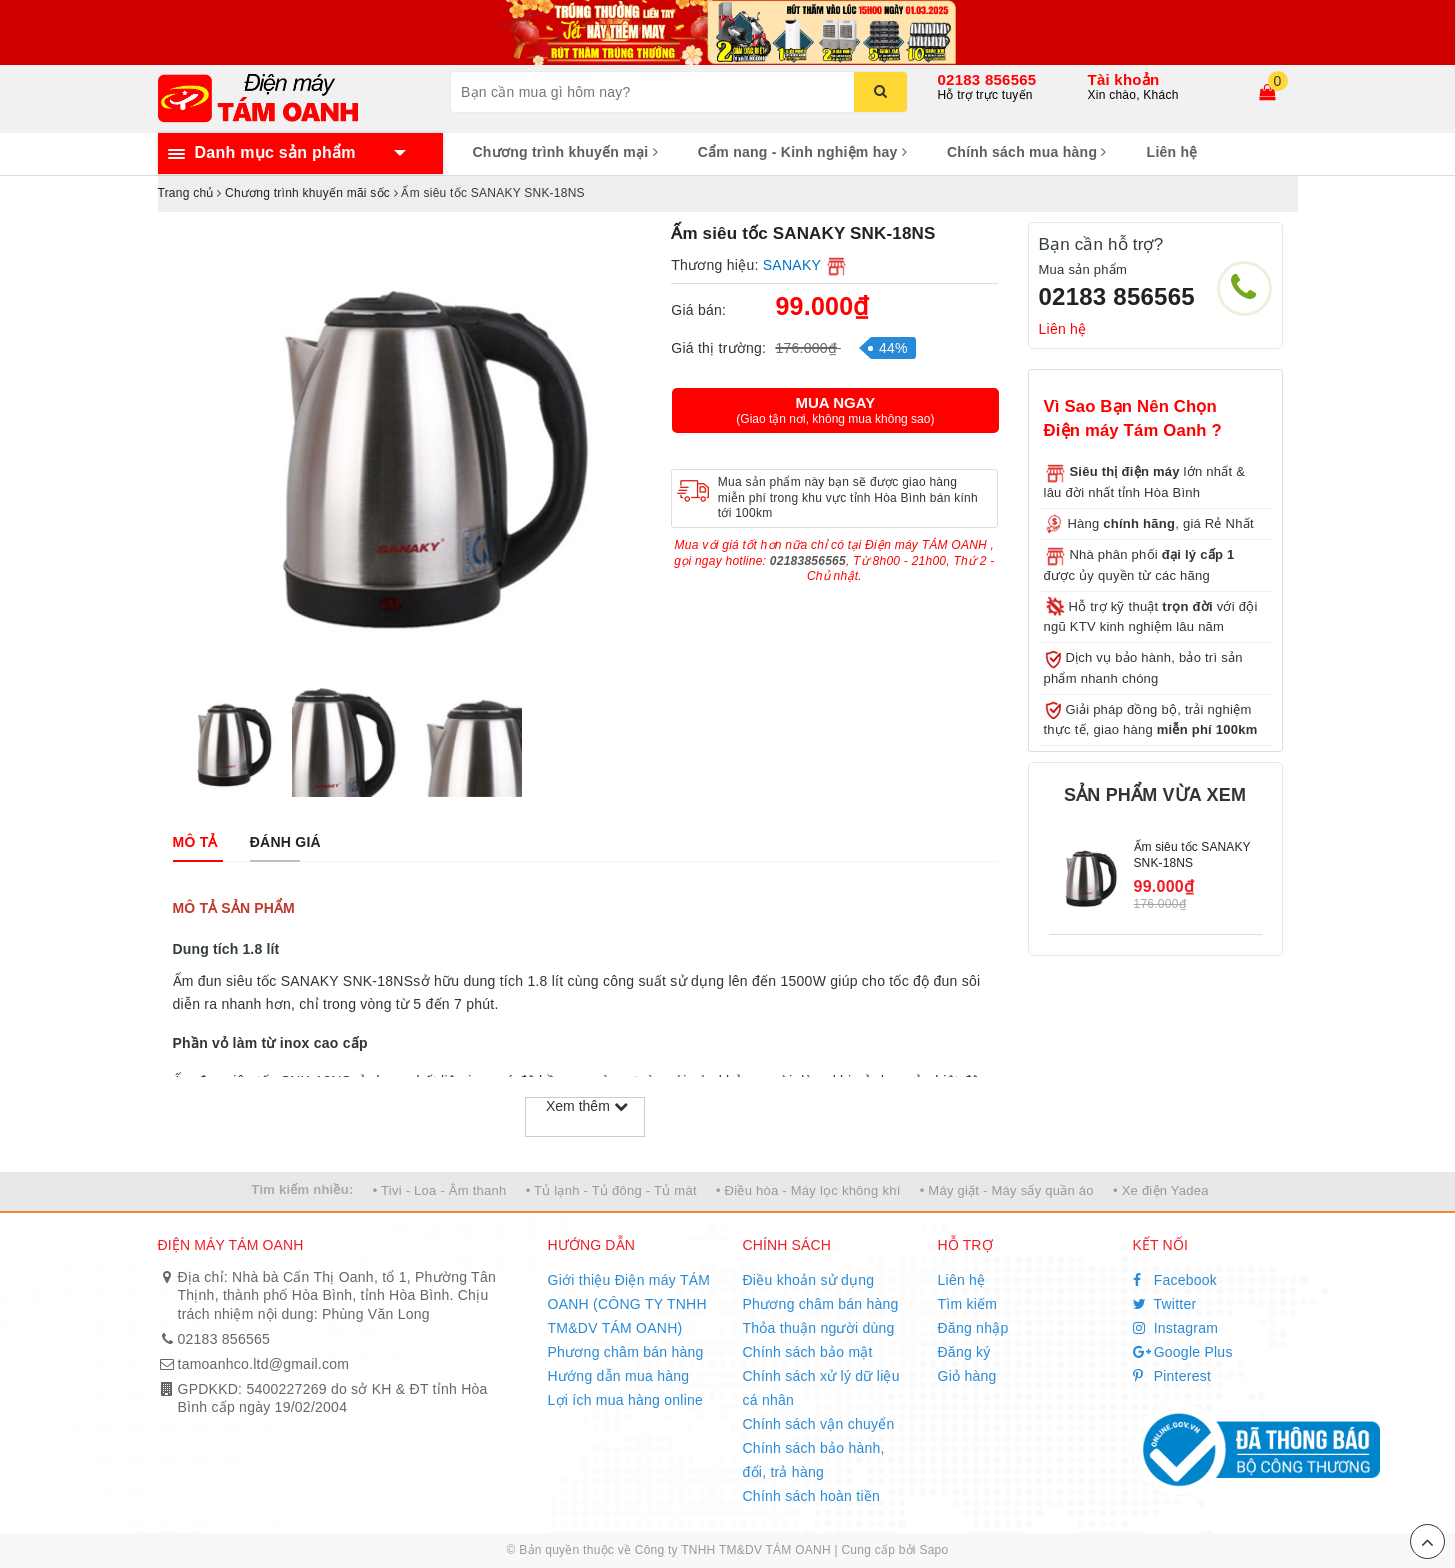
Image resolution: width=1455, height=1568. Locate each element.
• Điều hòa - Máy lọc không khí (808, 1190)
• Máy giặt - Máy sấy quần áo (1007, 1190)
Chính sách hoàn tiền (812, 1496)
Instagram (1176, 1328)
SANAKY (792, 265)
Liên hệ (1172, 152)
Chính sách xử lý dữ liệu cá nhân (821, 1388)
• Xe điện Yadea (1161, 1190)
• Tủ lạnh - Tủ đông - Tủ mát (611, 1190)
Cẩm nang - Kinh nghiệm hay (802, 152)
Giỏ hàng (967, 1376)
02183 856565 (987, 79)
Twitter (1165, 1304)
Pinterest (1172, 1376)
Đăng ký (964, 1352)
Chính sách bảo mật (808, 1352)
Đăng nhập (973, 1328)
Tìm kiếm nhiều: (302, 1189)
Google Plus (1183, 1352)
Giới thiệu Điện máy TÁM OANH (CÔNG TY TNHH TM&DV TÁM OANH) (629, 1304)
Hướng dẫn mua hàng (619, 1376)
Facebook (1175, 1280)
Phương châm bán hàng (626, 1352)
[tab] (195, 842)
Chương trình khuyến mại (565, 152)
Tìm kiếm (968, 1304)
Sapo (933, 1550)
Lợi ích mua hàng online (626, 1400)
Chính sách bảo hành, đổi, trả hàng (814, 1460)
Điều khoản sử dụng (809, 1280)
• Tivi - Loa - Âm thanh (440, 1190)
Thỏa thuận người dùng (819, 1328)
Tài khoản (1124, 79)
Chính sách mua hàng (1027, 152)
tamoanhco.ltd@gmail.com (264, 1364)
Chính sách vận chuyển (819, 1424)
